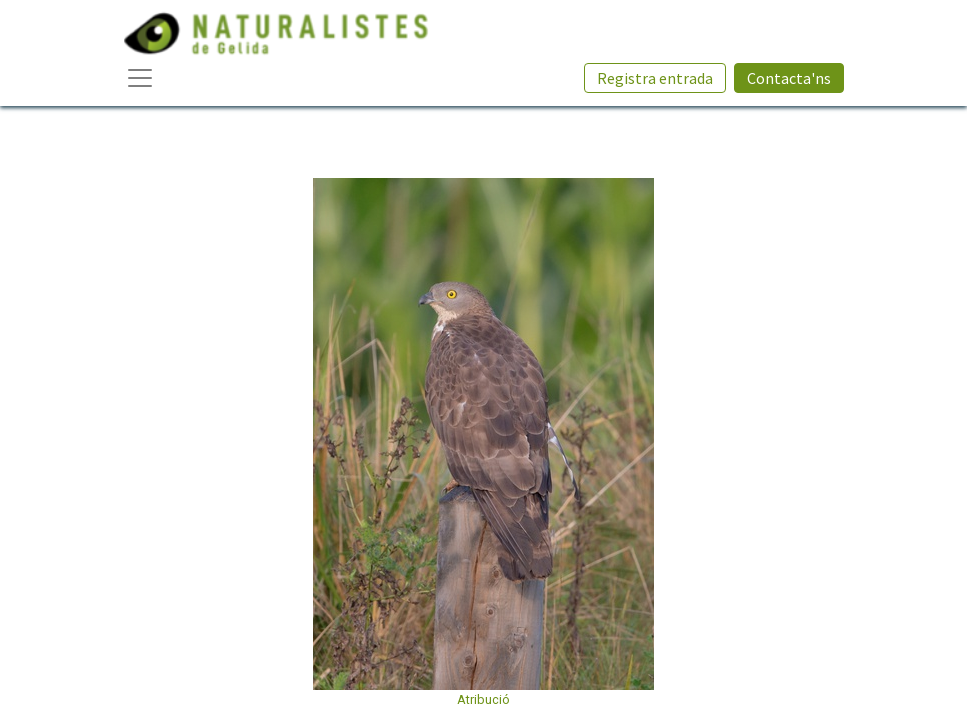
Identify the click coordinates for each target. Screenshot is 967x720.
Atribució (483, 699)
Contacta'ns (789, 78)
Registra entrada (655, 78)
